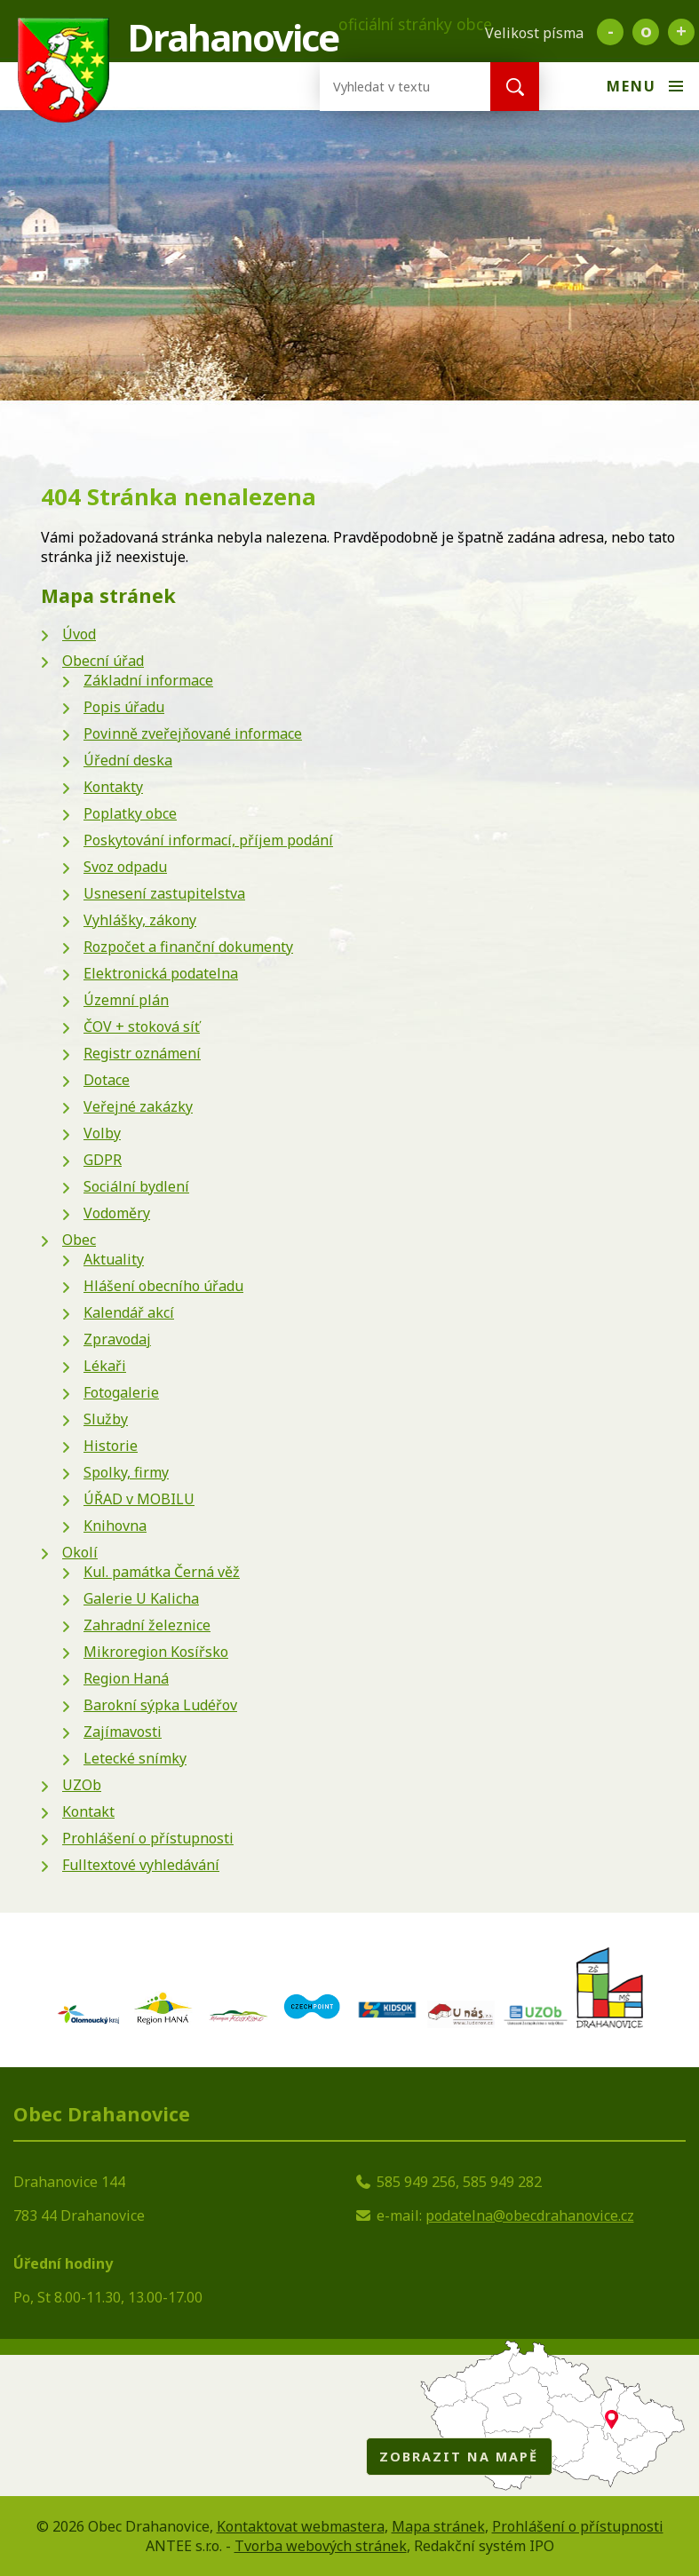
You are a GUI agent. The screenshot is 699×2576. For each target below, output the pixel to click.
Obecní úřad (103, 660)
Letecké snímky (135, 1758)
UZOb (81, 1785)
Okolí (80, 1552)
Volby (102, 1133)
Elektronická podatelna (160, 973)
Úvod (79, 634)
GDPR (102, 1159)
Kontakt (88, 1811)
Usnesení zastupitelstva (164, 893)
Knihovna (115, 1525)
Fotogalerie (121, 1392)
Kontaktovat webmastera (301, 2526)
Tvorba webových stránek (320, 2546)
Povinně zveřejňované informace (192, 733)
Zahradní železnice (146, 1625)
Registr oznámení (142, 1053)
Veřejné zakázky (138, 1106)
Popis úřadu (123, 707)
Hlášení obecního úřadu (163, 1286)
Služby (105, 1419)
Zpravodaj (117, 1339)
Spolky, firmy (126, 1472)
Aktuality (113, 1259)
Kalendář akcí (128, 1312)
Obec (79, 1239)
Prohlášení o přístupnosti (148, 1838)
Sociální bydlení (136, 1186)
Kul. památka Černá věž (161, 1571)
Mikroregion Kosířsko (155, 1651)
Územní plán (126, 1000)
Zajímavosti (122, 1731)
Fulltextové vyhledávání (140, 1865)
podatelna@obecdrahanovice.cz (529, 2215)
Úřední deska (127, 760)
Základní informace (148, 680)
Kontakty (113, 787)
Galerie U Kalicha (141, 1598)
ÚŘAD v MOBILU (139, 1499)
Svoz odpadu (125, 866)
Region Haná (126, 1678)
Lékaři (104, 1365)
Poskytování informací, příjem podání (208, 840)
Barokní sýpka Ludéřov (160, 1705)
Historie (110, 1445)
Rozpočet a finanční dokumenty (188, 946)
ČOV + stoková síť (141, 1026)
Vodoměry (116, 1213)
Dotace (106, 1080)
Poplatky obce (130, 813)
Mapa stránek (438, 2526)
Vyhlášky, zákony (139, 920)
